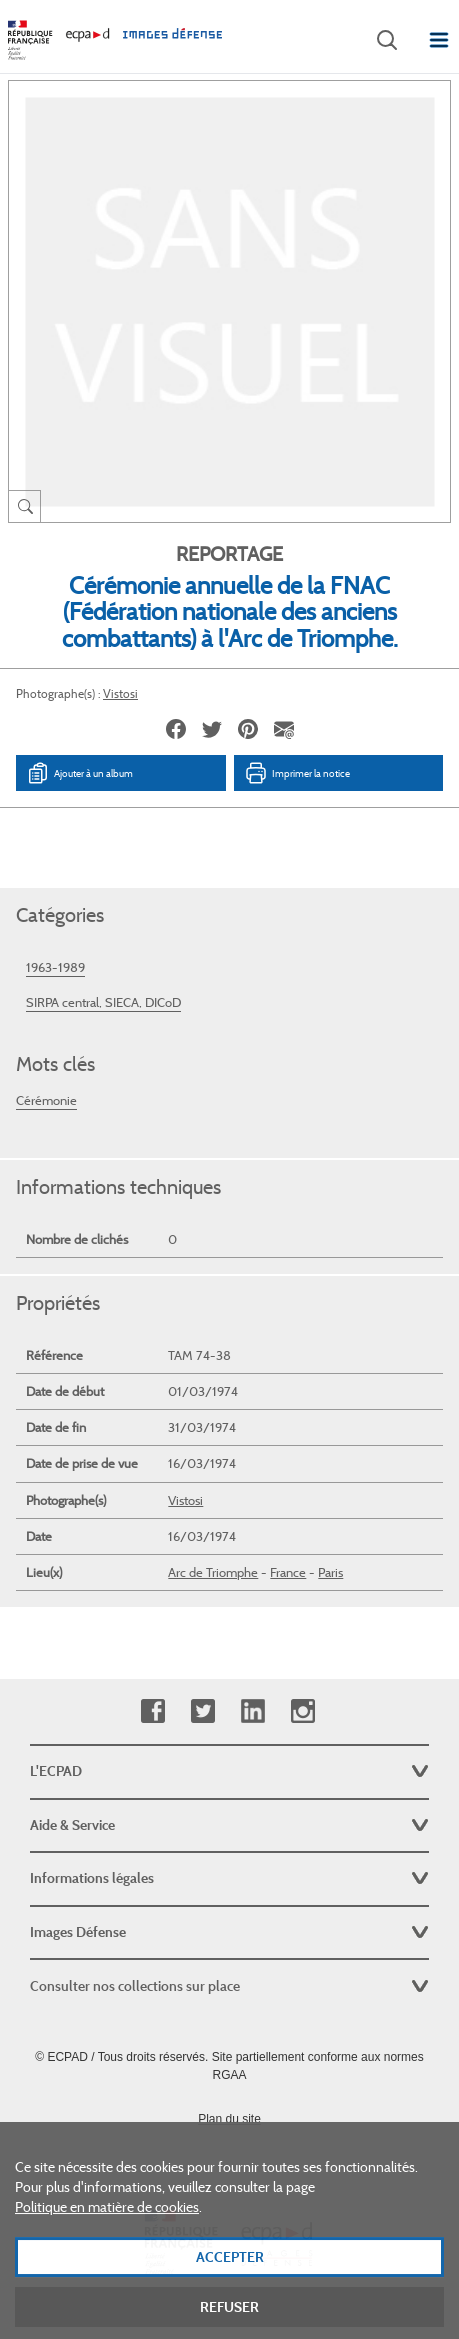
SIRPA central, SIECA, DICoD (103, 1002)
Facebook (152, 1711)
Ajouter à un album (79, 773)
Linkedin (252, 1711)
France (288, 1572)
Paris (330, 1572)
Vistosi (120, 693)
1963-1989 (55, 967)
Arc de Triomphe (213, 1572)
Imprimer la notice (297, 773)
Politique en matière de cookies (107, 2237)
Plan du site (229, 2119)
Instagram (302, 1711)
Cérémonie (46, 1100)
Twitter (202, 1711)
